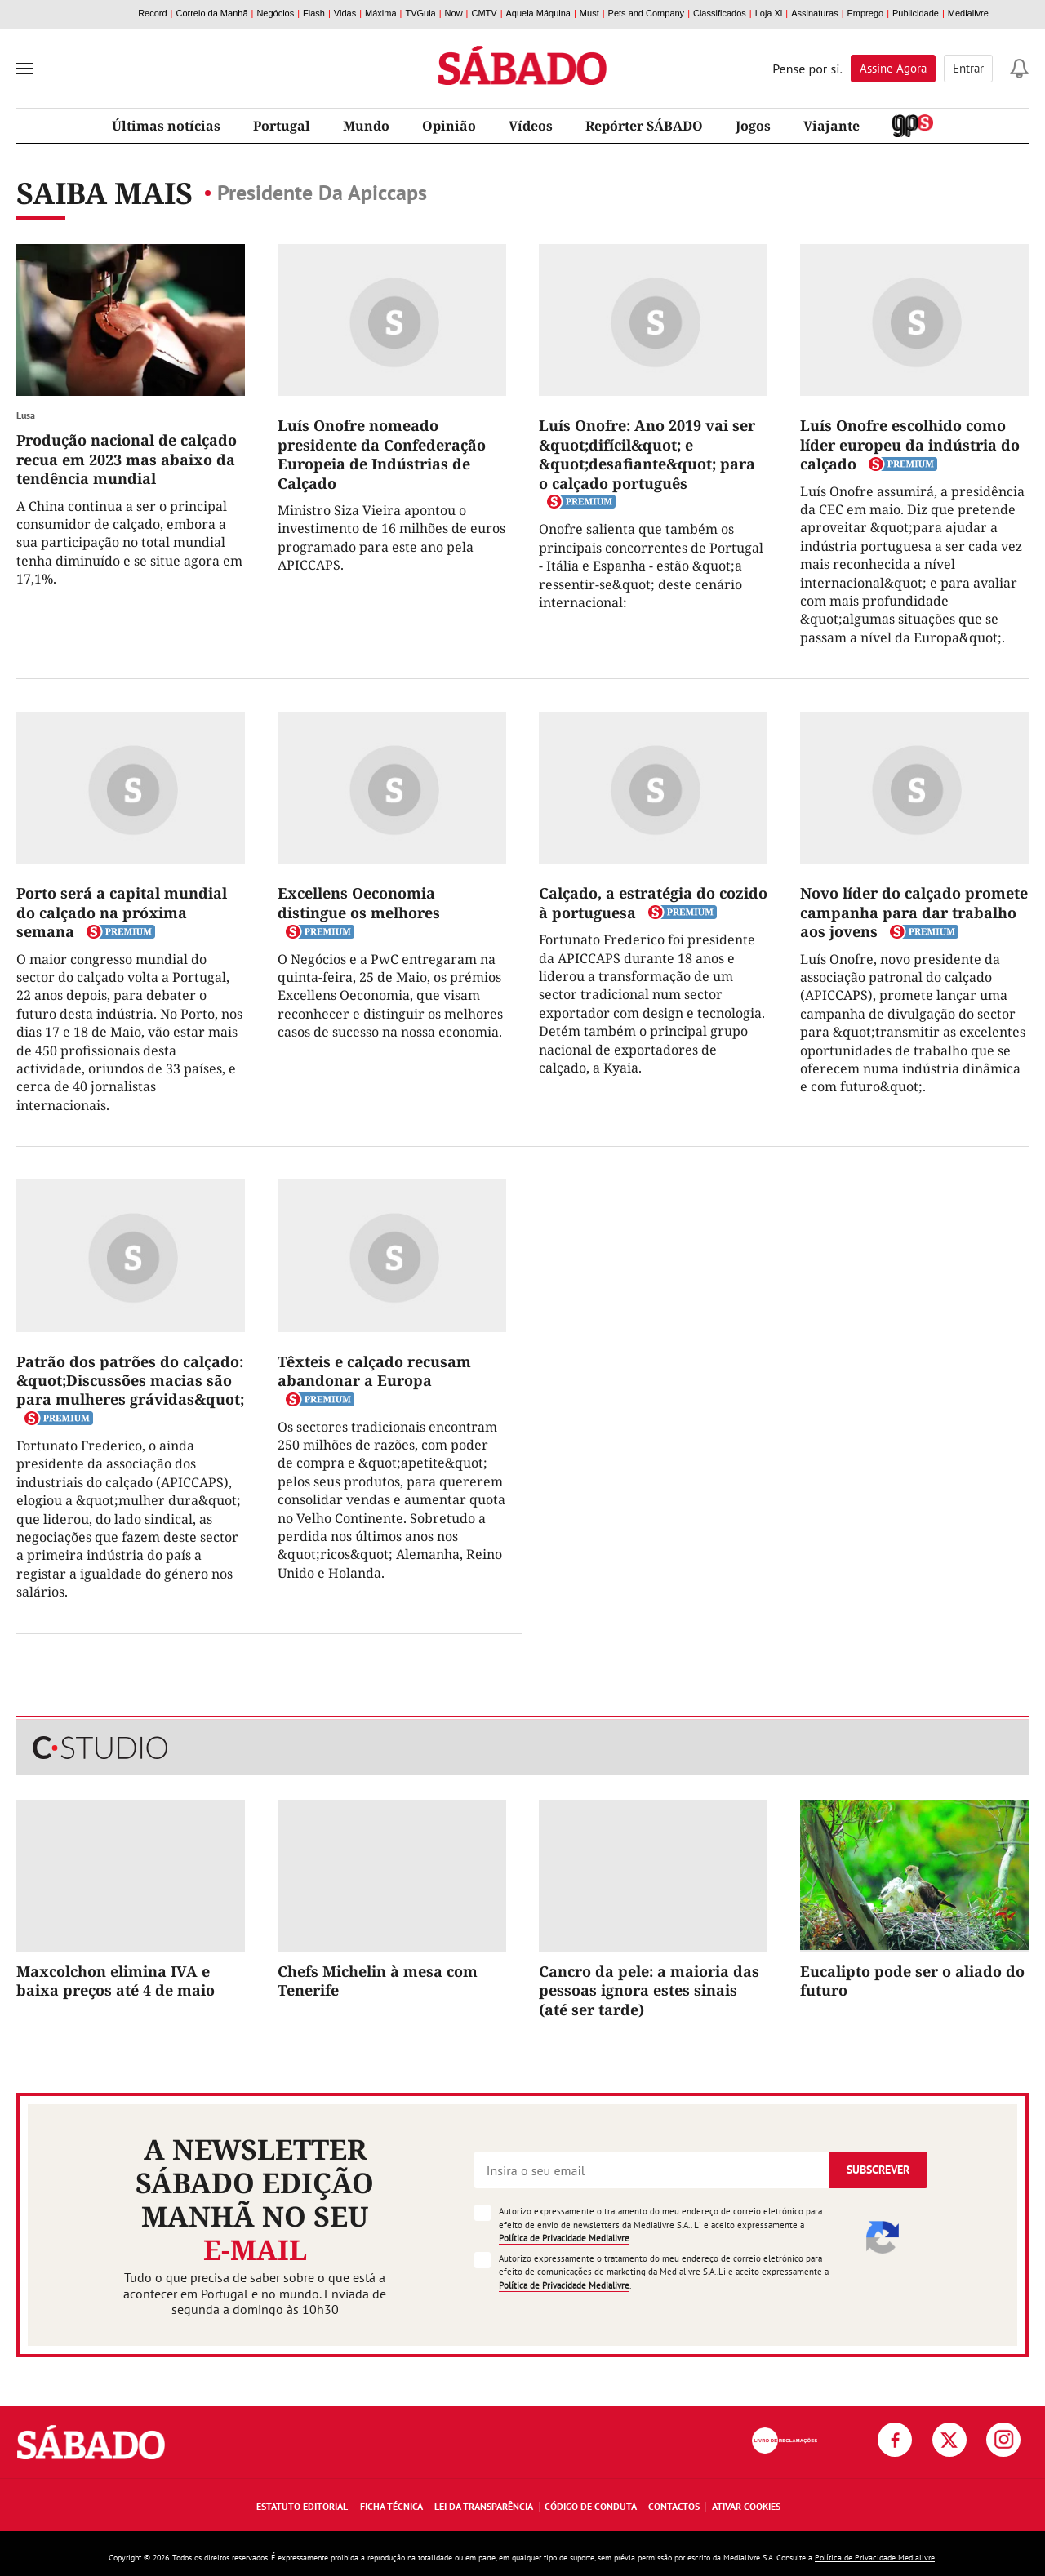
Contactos (674, 2506)
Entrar (968, 68)
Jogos (753, 126)
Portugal (281, 126)
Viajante (831, 126)
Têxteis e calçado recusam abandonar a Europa (374, 1371)
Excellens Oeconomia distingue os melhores (359, 902)
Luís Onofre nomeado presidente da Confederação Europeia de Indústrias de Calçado (382, 453)
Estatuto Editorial (302, 2506)
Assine (893, 68)
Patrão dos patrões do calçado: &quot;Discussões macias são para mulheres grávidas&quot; (130, 1381)
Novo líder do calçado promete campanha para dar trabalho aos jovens (914, 912)
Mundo (366, 126)
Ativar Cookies (746, 2506)
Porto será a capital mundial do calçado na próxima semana (121, 912)
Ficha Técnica (391, 2506)
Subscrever (878, 2169)
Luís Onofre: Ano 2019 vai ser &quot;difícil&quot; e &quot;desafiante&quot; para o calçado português (647, 453)
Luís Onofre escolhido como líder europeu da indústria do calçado (910, 444)
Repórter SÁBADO (644, 126)
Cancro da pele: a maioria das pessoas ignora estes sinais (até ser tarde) (649, 1990)
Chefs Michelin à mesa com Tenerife (378, 1980)
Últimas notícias (166, 126)
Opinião (449, 126)
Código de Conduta (591, 2506)
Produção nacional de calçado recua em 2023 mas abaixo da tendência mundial (126, 459)
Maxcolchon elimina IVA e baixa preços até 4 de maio (115, 1980)
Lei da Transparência (483, 2506)
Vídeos (531, 126)
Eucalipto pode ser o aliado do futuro (912, 1980)
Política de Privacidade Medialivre (564, 2238)
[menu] (24, 68)
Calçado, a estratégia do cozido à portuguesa (653, 902)
